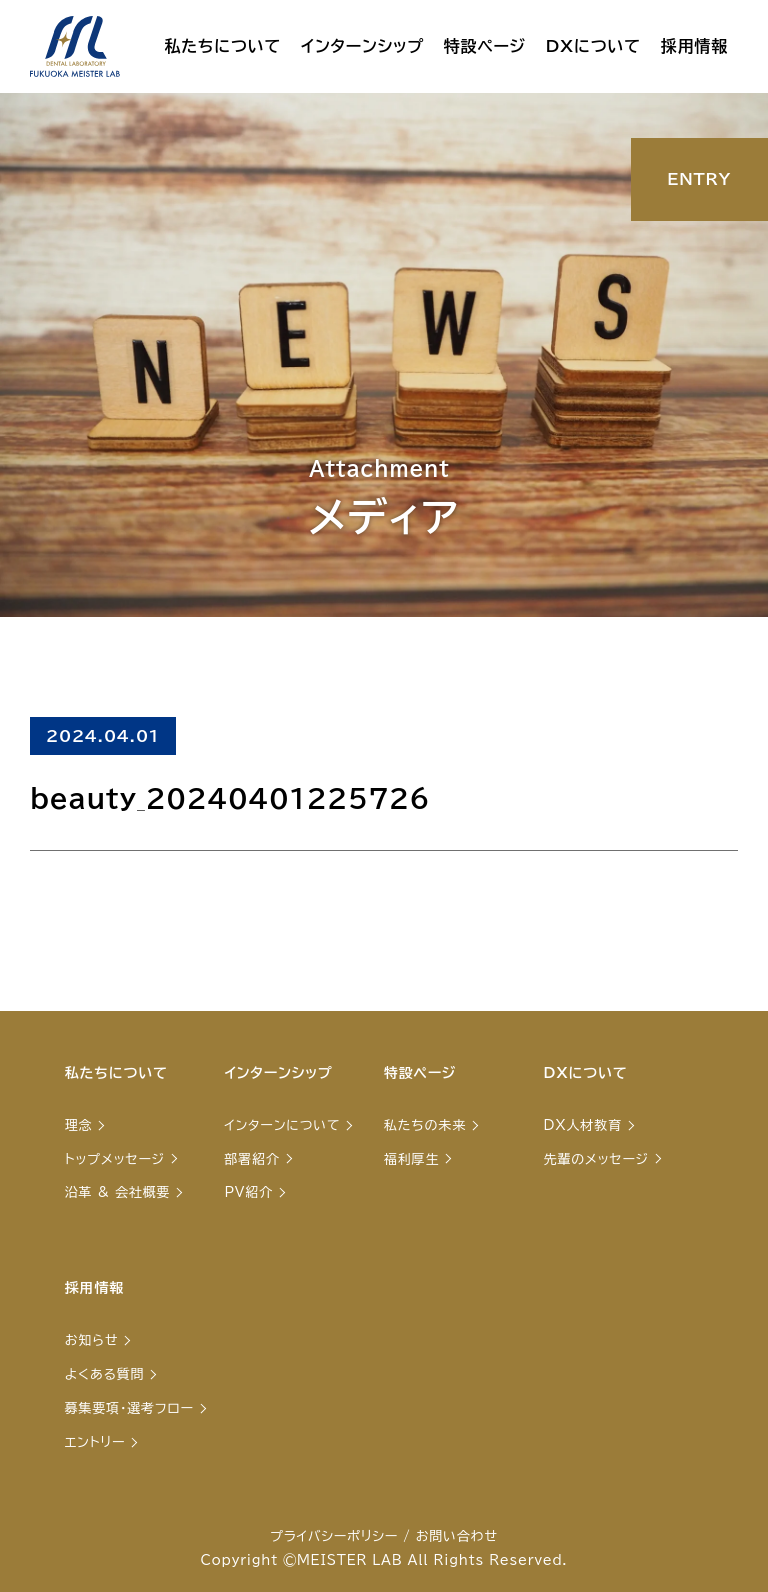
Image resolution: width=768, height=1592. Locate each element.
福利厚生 (411, 1159)
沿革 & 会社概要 (117, 1192)
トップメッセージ (115, 1159)
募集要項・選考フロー (129, 1408)
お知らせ (92, 1340)
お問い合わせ (457, 1536)
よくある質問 (105, 1374)
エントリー (95, 1442)
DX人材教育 (583, 1125)
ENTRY (699, 179)
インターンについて (282, 1125)
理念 (79, 1125)
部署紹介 (251, 1159)
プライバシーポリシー (334, 1536)
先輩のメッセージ (596, 1159)
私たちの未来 (425, 1125)
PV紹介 (248, 1192)
